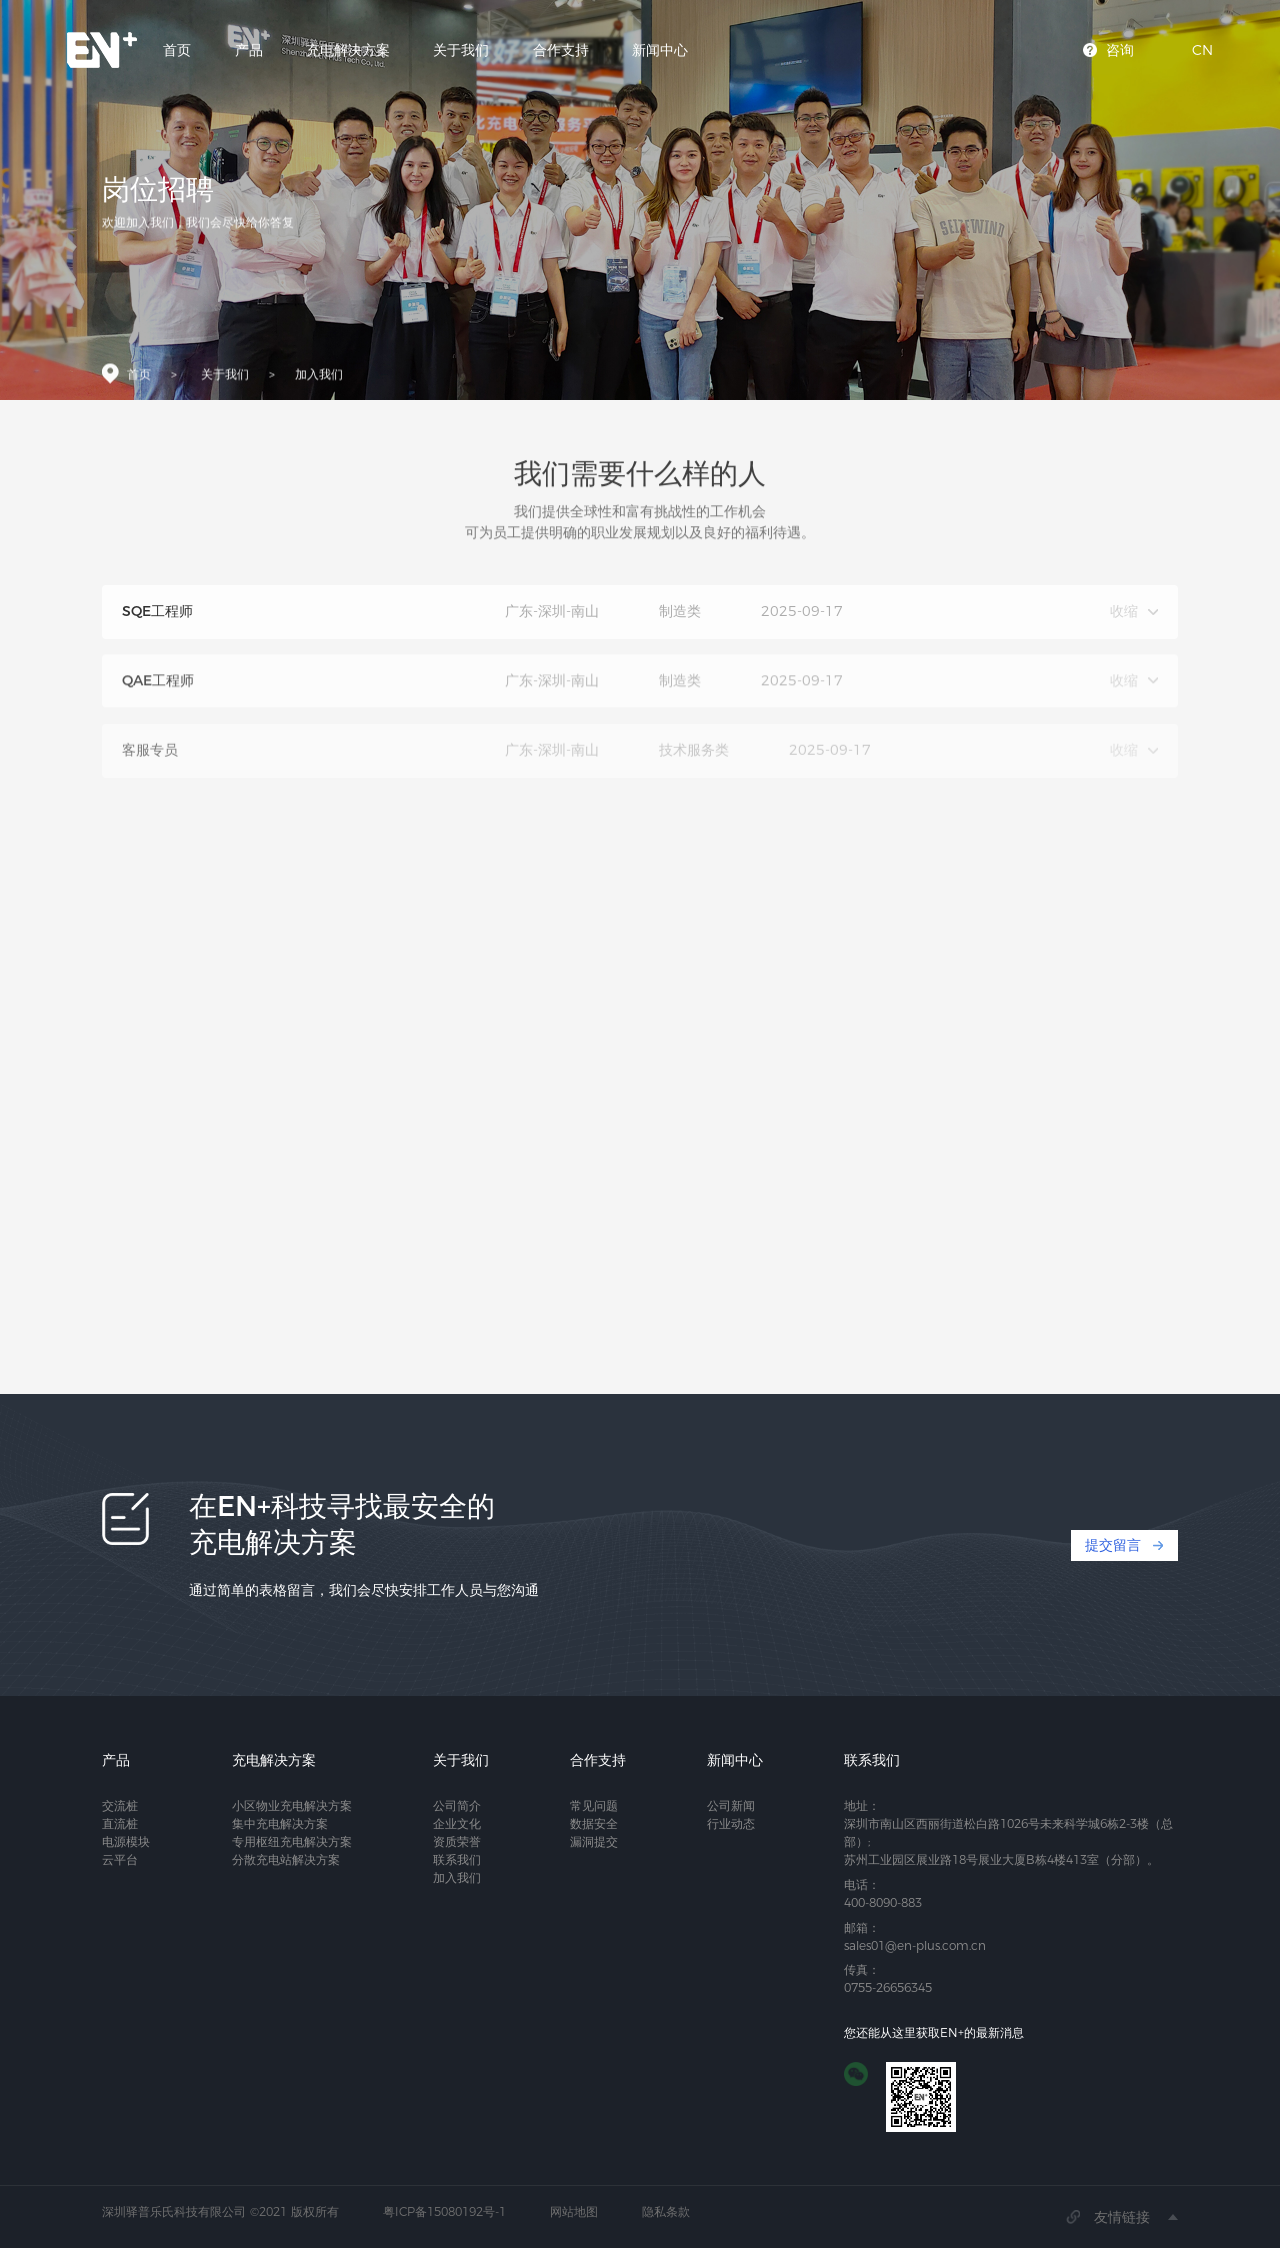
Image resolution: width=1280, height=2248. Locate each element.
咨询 (1120, 50)
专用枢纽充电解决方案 (292, 1841)
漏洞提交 (594, 1841)
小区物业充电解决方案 (292, 1805)
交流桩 (120, 1805)
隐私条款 (666, 2211)
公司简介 (457, 1805)
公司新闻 (731, 1805)
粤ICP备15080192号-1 (444, 2211)
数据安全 (594, 1823)
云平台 (120, 1859)
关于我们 (461, 50)
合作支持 (561, 50)
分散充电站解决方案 (286, 1859)
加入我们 (319, 378)
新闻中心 (660, 50)
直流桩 (120, 1823)
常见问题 (594, 1805)
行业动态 (731, 1823)
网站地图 (574, 2211)
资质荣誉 (457, 1841)
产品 (249, 50)
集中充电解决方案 (280, 1823)
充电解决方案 (348, 50)
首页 (177, 50)
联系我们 (457, 1859)
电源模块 (126, 1841)
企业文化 (457, 1823)
